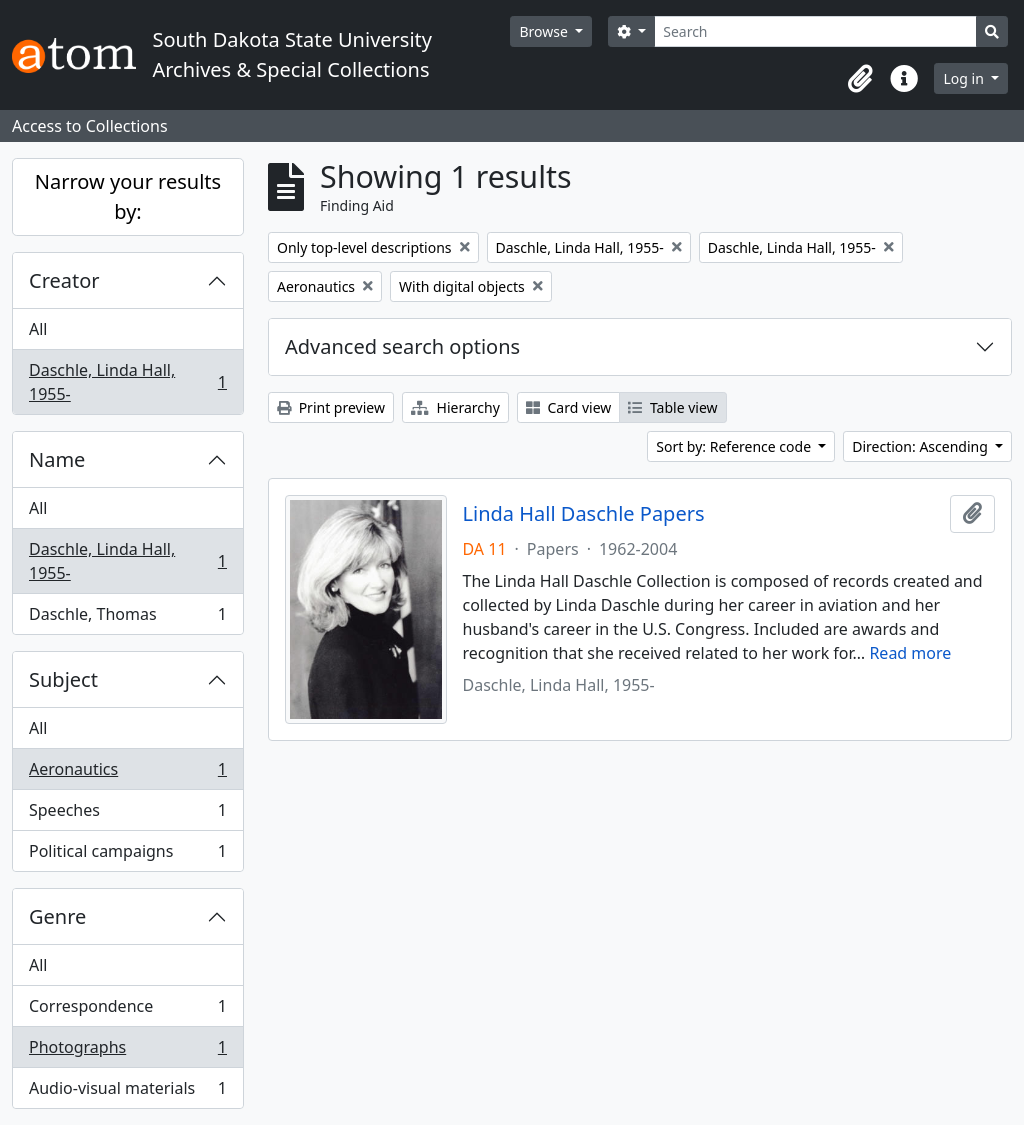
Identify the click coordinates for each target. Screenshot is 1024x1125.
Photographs (127, 1051)
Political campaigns (127, 855)
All (38, 329)
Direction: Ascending (921, 446)
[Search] (815, 31)
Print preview (331, 407)
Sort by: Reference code (735, 446)
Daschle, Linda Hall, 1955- (127, 382)
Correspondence (127, 1010)
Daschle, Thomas (127, 618)
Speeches (127, 814)
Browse (545, 31)
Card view (568, 407)
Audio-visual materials (127, 1092)
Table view (672, 407)
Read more (910, 653)
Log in (965, 78)
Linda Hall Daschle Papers (584, 514)
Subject (63, 679)
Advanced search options (402, 346)
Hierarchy (455, 407)
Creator (64, 280)
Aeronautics (127, 773)
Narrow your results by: (128, 196)
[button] (860, 79)
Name (57, 459)
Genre (57, 916)
